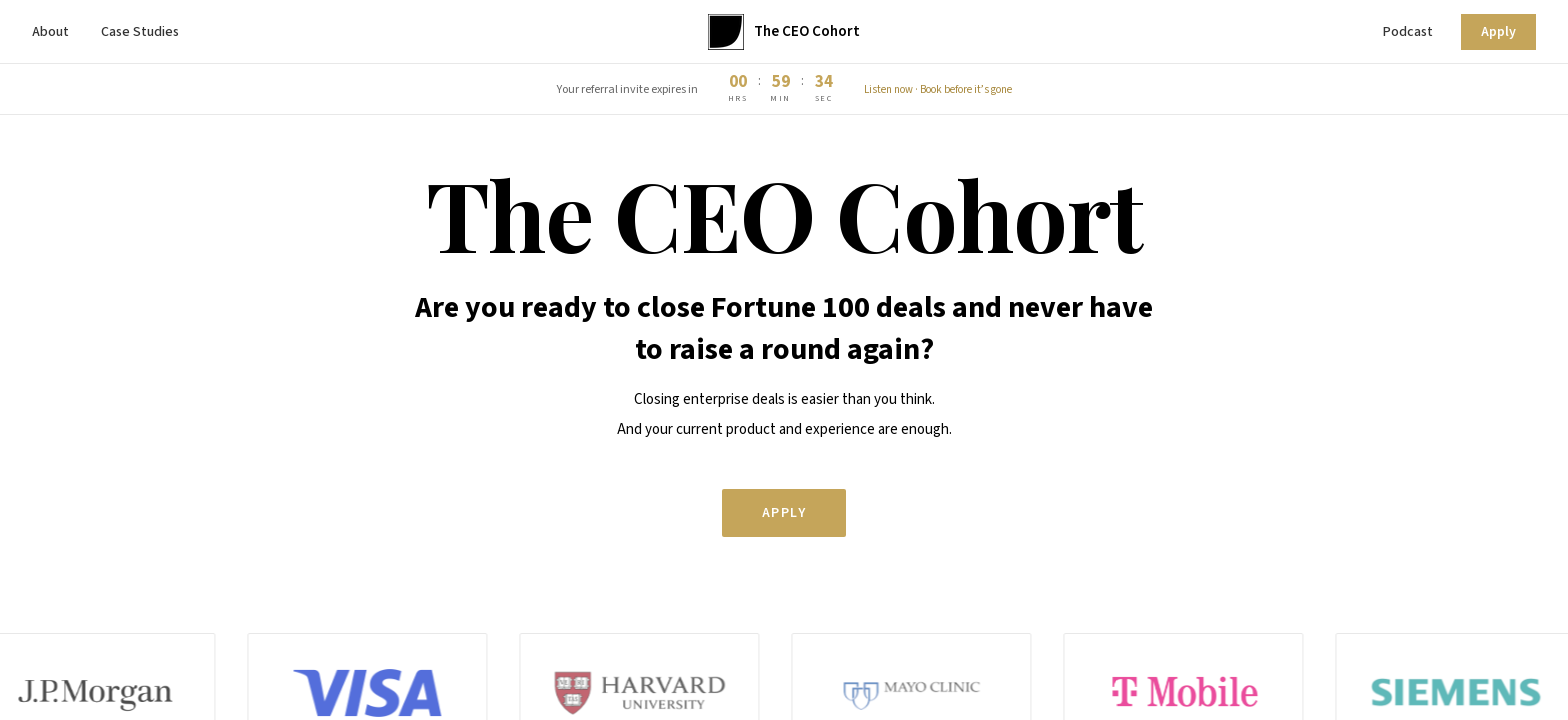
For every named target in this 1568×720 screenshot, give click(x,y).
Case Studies (140, 32)
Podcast (1408, 32)
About (50, 32)
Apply (1498, 32)
